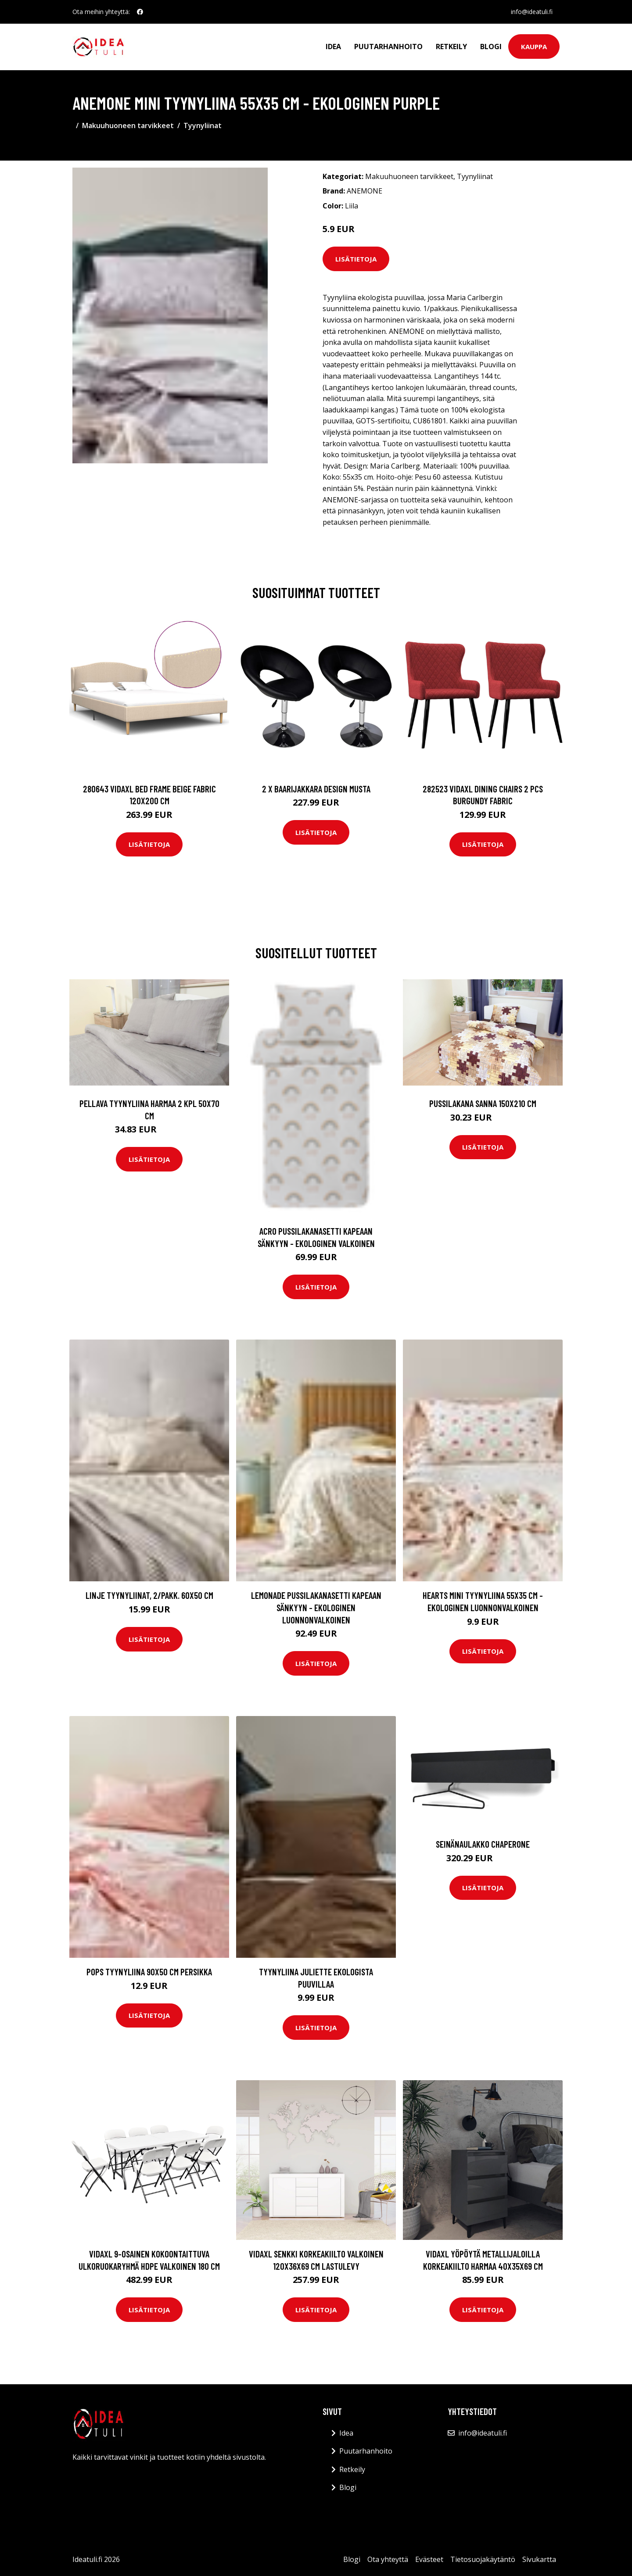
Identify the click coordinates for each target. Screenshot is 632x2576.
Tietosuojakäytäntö (482, 2559)
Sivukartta (539, 2559)
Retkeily (451, 46)
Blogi (491, 46)
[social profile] (140, 12)
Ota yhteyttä (387, 2559)
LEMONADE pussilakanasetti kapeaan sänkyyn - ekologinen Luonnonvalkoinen (316, 1607)
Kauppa (534, 46)
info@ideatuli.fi (532, 11)
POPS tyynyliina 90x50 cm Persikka (149, 1971)
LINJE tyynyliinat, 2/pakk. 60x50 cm (149, 1595)
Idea (333, 46)
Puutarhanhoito (388, 46)
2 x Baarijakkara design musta (316, 788)
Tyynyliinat (202, 125)
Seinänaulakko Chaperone (483, 1843)
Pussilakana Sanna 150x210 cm (482, 1103)
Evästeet (429, 2559)
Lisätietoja (356, 258)
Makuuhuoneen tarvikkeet (128, 125)
